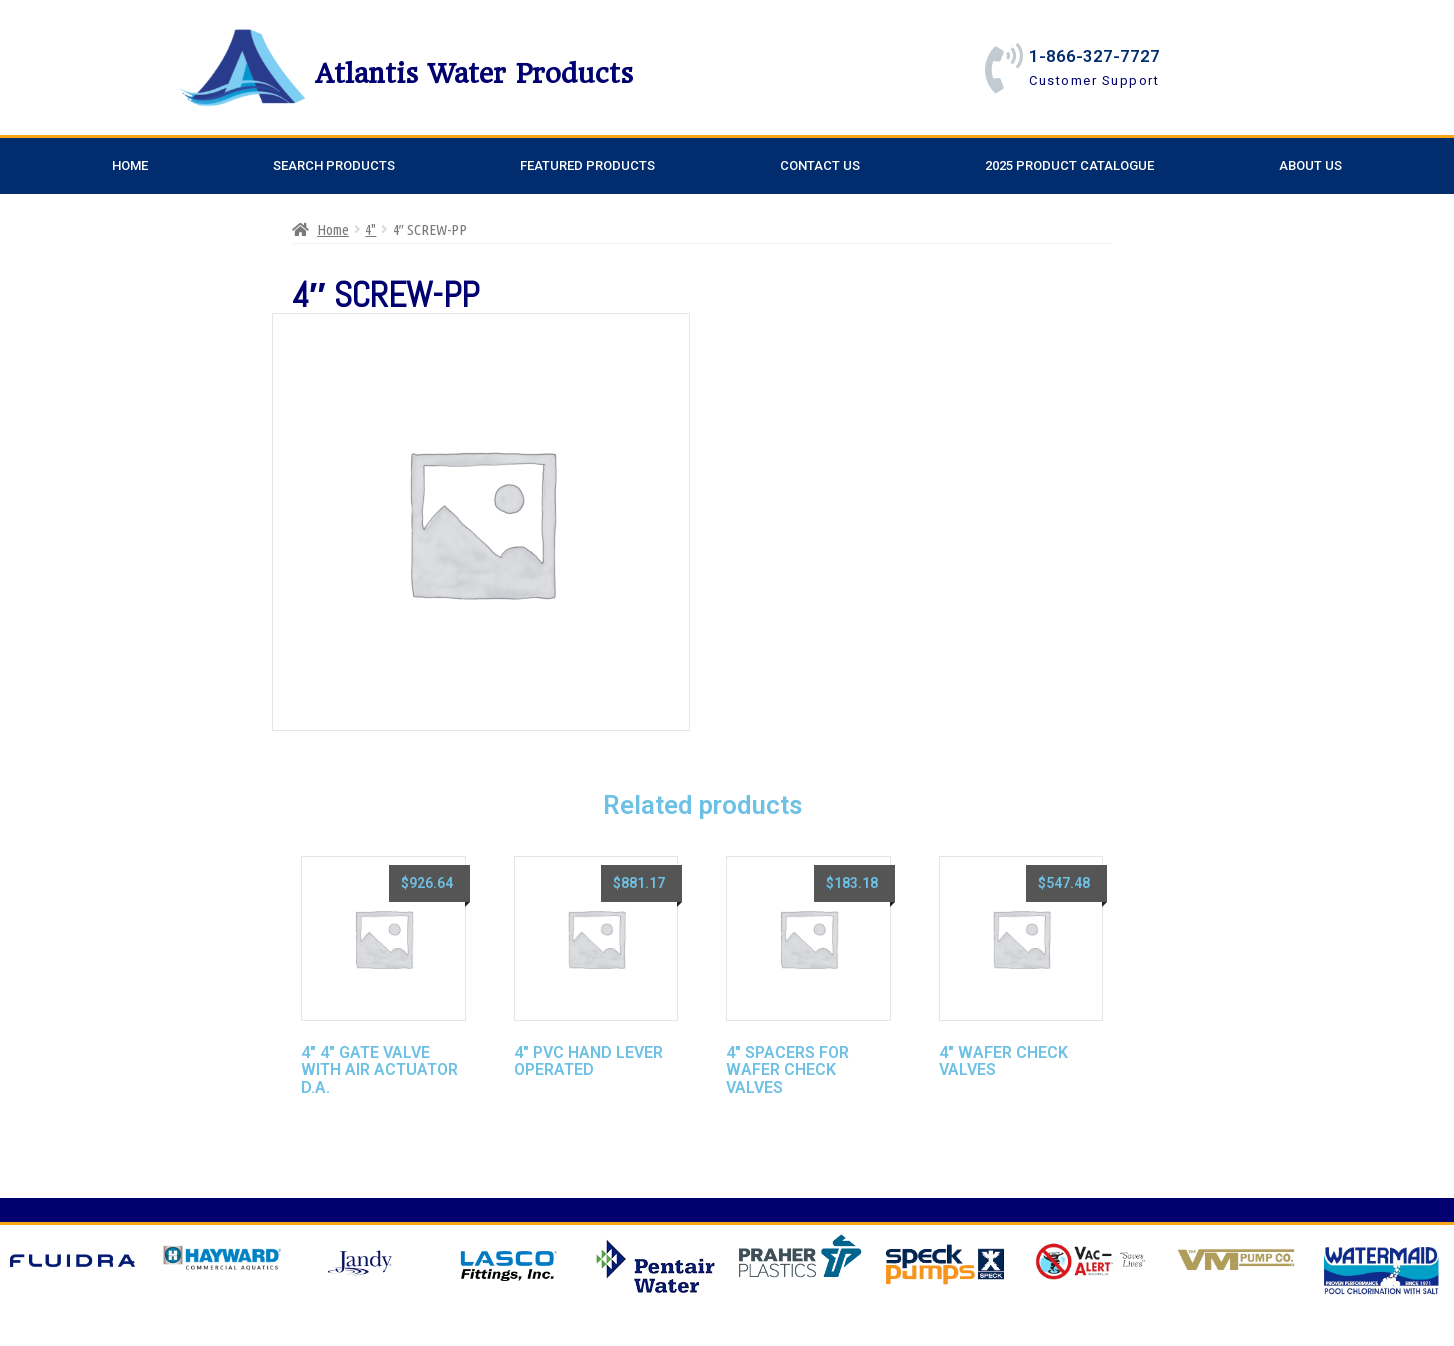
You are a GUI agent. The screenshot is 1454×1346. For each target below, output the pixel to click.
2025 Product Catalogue (1069, 165)
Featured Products (587, 165)
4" (370, 229)
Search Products (334, 165)
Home (130, 165)
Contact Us (820, 165)
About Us (1310, 165)
